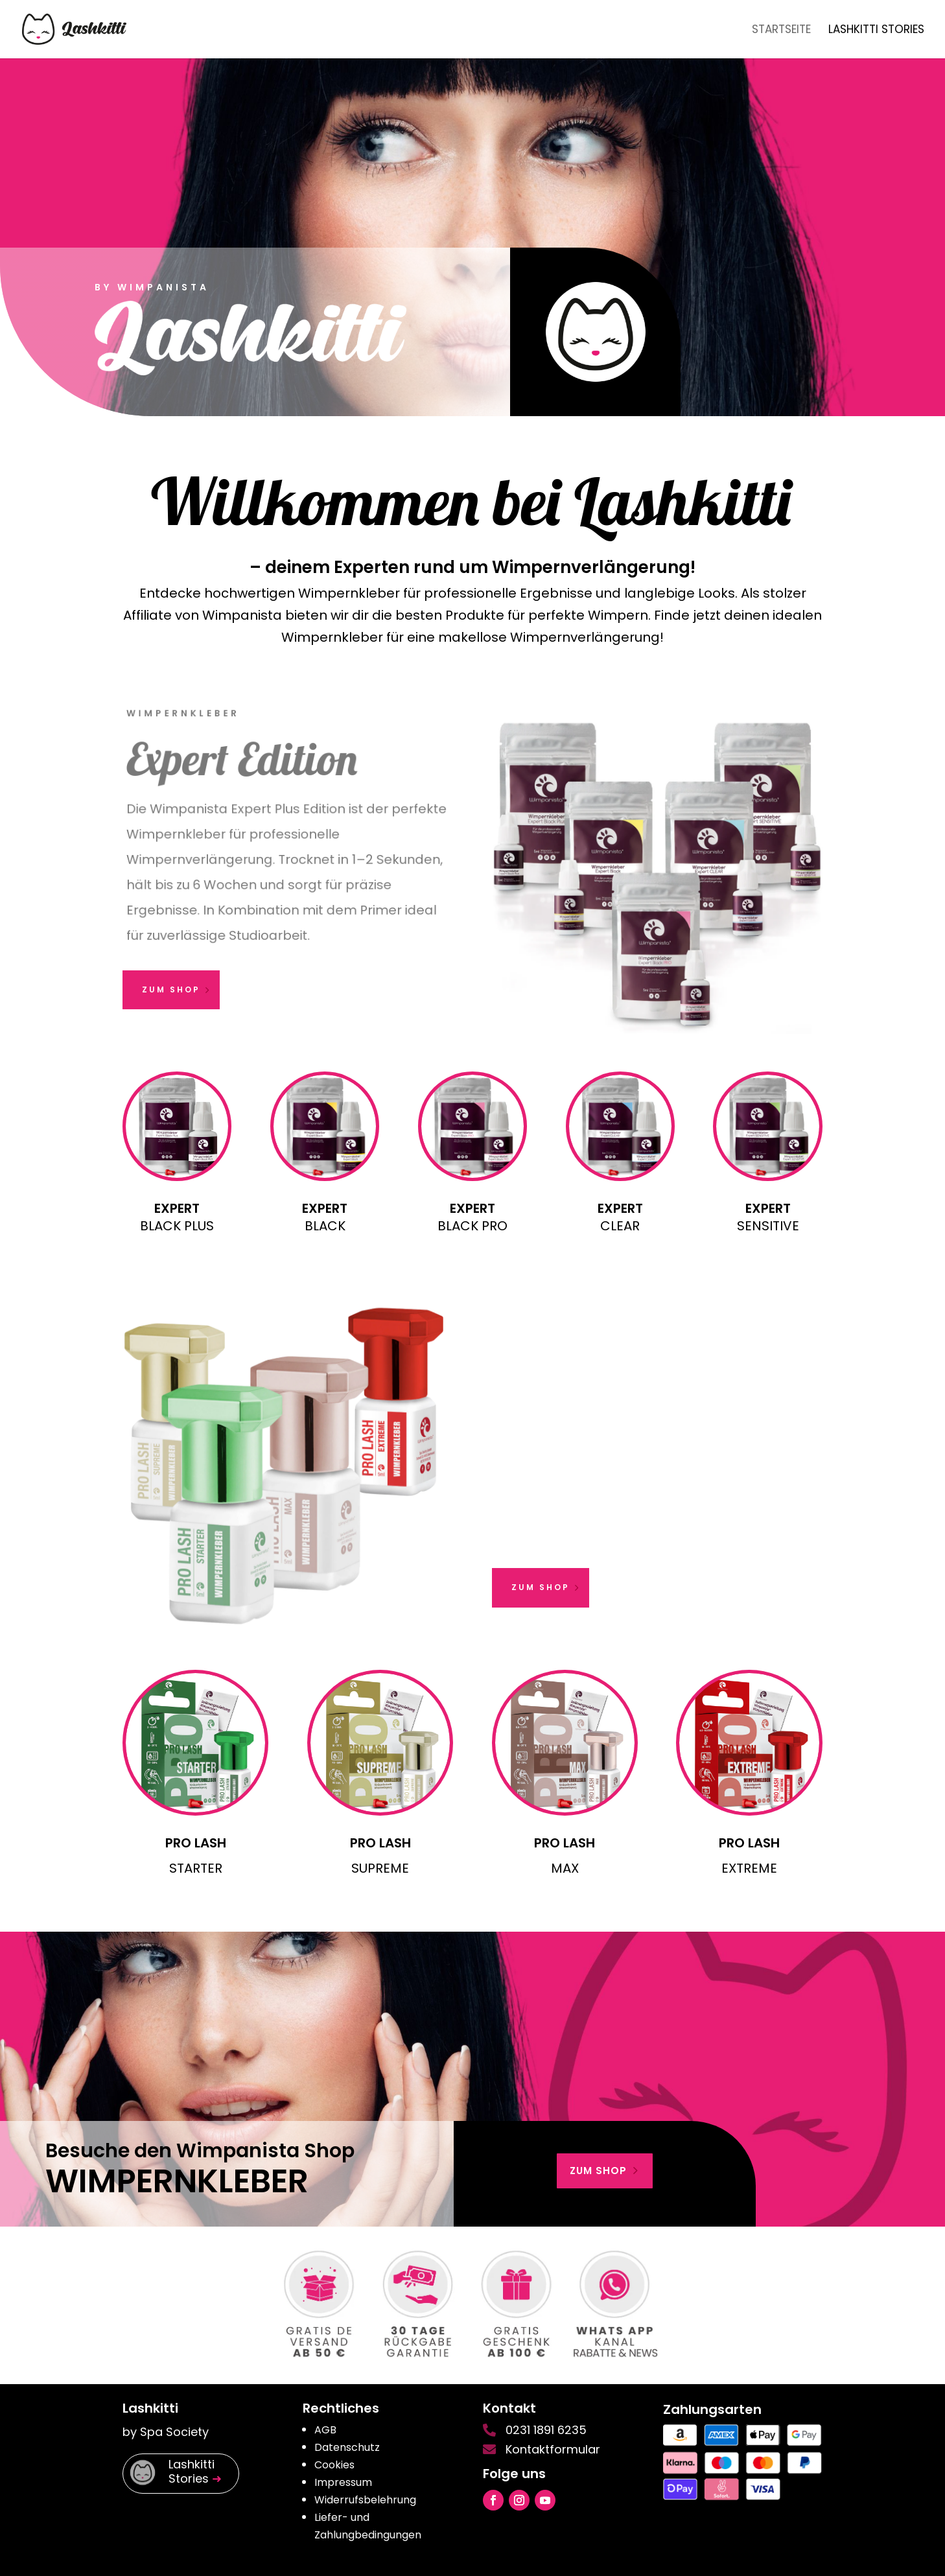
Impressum (343, 2482)
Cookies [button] (334, 2464)
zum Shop (171, 989)
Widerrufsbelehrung (365, 2499)
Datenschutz (347, 2447)
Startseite (781, 31)
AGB (325, 2429)
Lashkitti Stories (876, 31)
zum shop (598, 2170)
